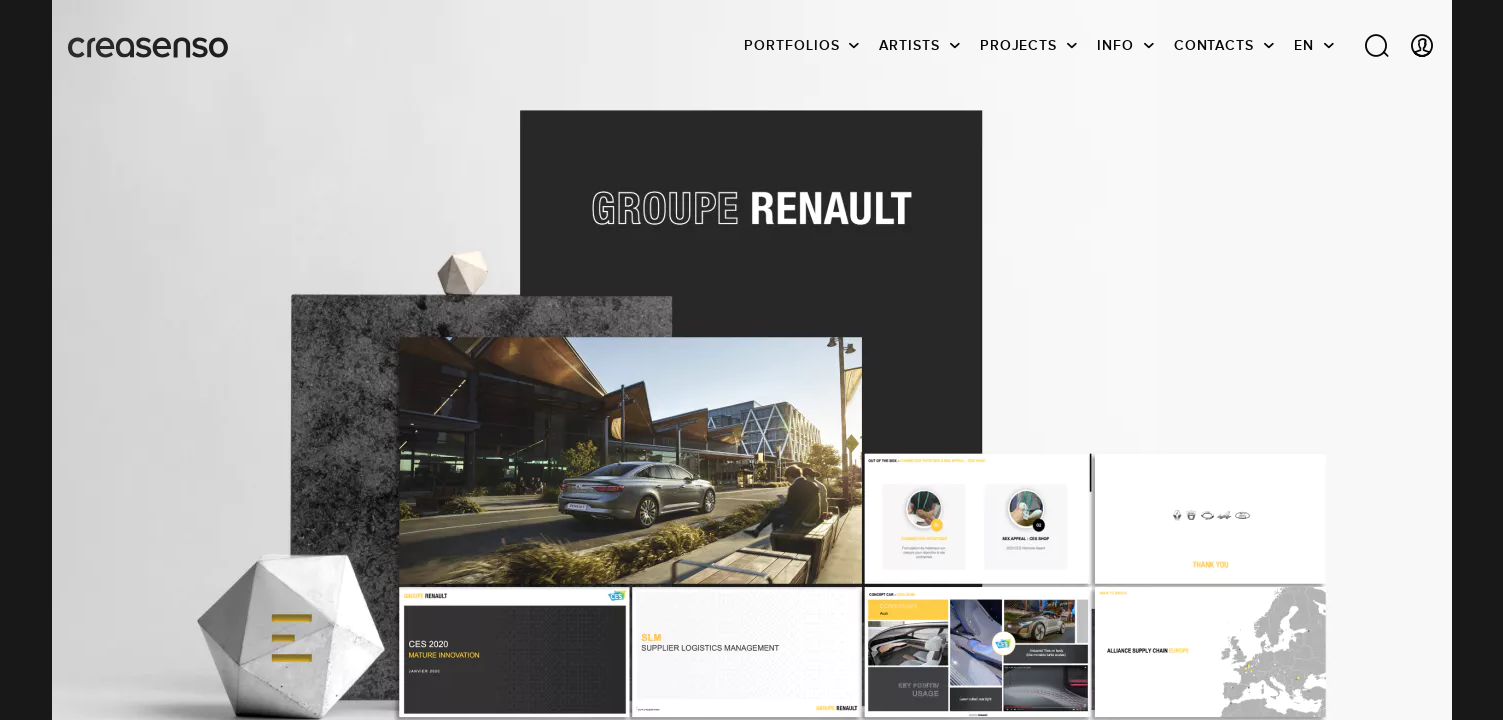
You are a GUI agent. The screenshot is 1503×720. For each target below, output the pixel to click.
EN (1304, 45)
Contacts (1214, 45)
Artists (909, 45)
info (1115, 45)
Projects (1018, 45)
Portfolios (791, 45)
